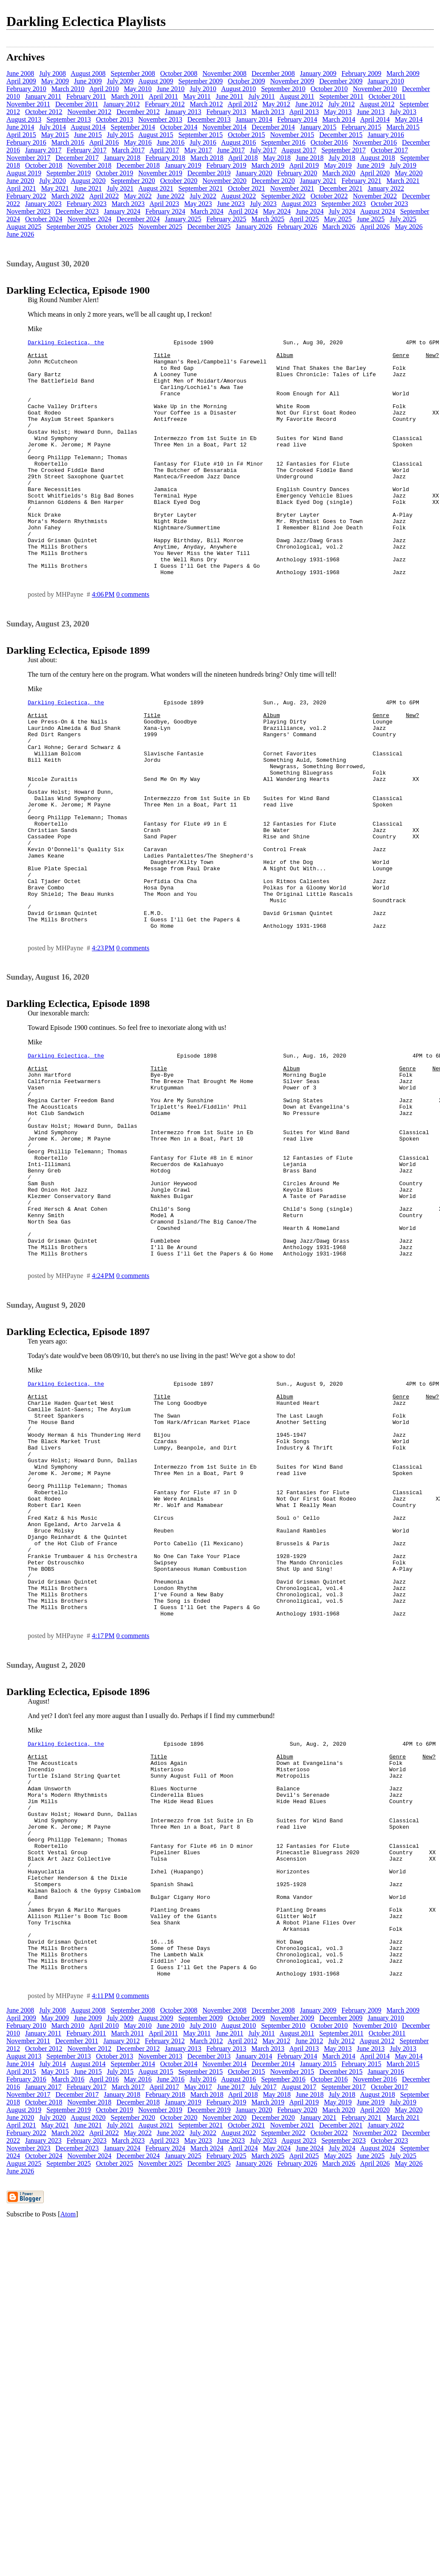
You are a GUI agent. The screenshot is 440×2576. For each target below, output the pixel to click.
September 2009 (200, 81)
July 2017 (263, 150)
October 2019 (114, 173)
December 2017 (77, 157)
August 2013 (23, 119)
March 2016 (68, 142)
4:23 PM (103, 1041)
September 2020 (133, 180)
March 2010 (68, 88)
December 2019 (209, 173)
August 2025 (23, 226)
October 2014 (179, 127)
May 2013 (338, 111)
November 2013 (160, 119)
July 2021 (120, 188)
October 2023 (389, 203)
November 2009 (292, 81)
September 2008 (133, 73)
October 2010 (329, 88)
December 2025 (209, 226)
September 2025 (68, 226)
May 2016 (137, 142)
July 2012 (341, 104)
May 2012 (276, 104)
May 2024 (276, 211)
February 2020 (297, 173)
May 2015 (55, 134)
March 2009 (403, 73)
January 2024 (122, 211)
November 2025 (160, 226)
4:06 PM (103, 641)
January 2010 (386, 81)
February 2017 (87, 150)
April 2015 (21, 134)
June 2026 (20, 234)
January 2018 (122, 157)
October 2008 (179, 73)
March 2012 (206, 104)
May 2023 (198, 203)
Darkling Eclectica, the (66, 343)
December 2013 (209, 119)
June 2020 (20, 180)
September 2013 (68, 119)
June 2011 (230, 96)
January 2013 (183, 111)
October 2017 (389, 150)
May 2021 (55, 188)
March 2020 (338, 173)
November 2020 (224, 180)
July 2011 (261, 96)
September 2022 (283, 196)
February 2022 (26, 196)
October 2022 (329, 196)
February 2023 (87, 203)
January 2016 (386, 134)
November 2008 (224, 73)
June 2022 (171, 196)
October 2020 (179, 180)
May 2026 (409, 226)
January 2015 (318, 127)
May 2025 (338, 219)
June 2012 (309, 104)
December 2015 (341, 134)
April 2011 (163, 96)
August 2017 (298, 150)
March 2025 (267, 219)
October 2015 (246, 134)
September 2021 (200, 188)
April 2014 (375, 119)
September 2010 (283, 88)
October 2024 (43, 219)
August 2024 (377, 211)
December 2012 (138, 111)
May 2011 (197, 96)
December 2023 (77, 211)
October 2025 (114, 226)
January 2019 (183, 165)
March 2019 (267, 165)
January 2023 (43, 203)
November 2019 (160, 173)
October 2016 (329, 142)
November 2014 (224, 127)
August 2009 (155, 81)
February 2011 (86, 96)
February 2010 (26, 88)
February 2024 (165, 211)
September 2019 (68, 173)
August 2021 (155, 188)
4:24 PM (103, 1409)
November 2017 (28, 157)
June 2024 (310, 211)
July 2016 (203, 142)
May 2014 (409, 119)
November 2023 (28, 211)
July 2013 (403, 111)
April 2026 (375, 226)
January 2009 (318, 73)
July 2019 (403, 165)
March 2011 (127, 96)
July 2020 (52, 180)
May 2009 (55, 81)
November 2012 (90, 111)
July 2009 (120, 81)
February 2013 (227, 111)
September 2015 (200, 134)
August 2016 (238, 142)
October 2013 (114, 119)
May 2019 (338, 165)
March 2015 (403, 127)
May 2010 (137, 88)
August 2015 (155, 134)
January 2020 (254, 173)
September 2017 (343, 150)
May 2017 (198, 150)
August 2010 (238, 88)
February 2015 (361, 127)
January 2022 (386, 188)
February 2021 (361, 180)
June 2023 (231, 203)
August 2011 (297, 96)
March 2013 (267, 111)
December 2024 (138, 219)
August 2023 (298, 203)
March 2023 (128, 203)
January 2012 (121, 104)
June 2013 (370, 111)
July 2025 (403, 219)
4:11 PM (103, 2224)
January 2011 (43, 96)
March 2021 (403, 180)
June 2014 (20, 127)
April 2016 (104, 142)
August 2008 (88, 73)
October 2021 (246, 188)
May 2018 (276, 157)
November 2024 (90, 219)
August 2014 (88, 127)
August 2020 (88, 180)
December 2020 (273, 180)
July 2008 (52, 73)
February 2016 (26, 142)
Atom (68, 2442)
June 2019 (370, 165)
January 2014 (254, 119)
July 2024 (342, 211)
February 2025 (227, 219)
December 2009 (341, 81)
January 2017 (43, 150)
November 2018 (90, 165)
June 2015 (88, 134)
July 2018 (342, 157)
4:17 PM (103, 1817)
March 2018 (207, 157)
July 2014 (52, 127)
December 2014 (273, 127)
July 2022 (203, 196)
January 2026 (254, 226)
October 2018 (43, 165)
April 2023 (164, 203)
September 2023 (343, 203)
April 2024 (243, 211)
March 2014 (338, 119)
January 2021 (318, 180)
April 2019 (304, 165)
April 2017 (164, 150)
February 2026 (297, 226)
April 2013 (304, 111)
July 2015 (120, 134)
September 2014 (133, 127)
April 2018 (243, 157)
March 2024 (207, 211)
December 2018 (138, 165)
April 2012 (243, 104)
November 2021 (292, 188)
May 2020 (409, 173)
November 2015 (292, 134)
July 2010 (203, 88)
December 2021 (341, 188)
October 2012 (43, 111)
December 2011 (76, 104)
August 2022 (238, 196)
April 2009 (21, 81)
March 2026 (338, 226)
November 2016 (375, 142)
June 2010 (171, 88)
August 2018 (377, 157)
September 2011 (341, 96)
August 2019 (23, 173)
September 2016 (283, 142)
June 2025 (370, 219)
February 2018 (165, 157)
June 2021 (88, 188)
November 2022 (375, 196)
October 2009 (246, 81)
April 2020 (375, 173)
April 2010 (104, 88)
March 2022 (68, 196)
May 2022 (137, 196)
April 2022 (104, 196)
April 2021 (21, 188)
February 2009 (361, 73)
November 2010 (375, 88)
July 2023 (263, 203)
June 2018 (310, 157)
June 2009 (88, 81)
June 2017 (231, 150)
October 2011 (387, 96)
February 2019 (227, 165)
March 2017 (128, 150)
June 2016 (171, 142)
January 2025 (183, 219)
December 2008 (273, 73)
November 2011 (28, 104)
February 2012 (165, 104)
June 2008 (20, 73)
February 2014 (297, 119)
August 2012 (377, 104)
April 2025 (304, 219)
